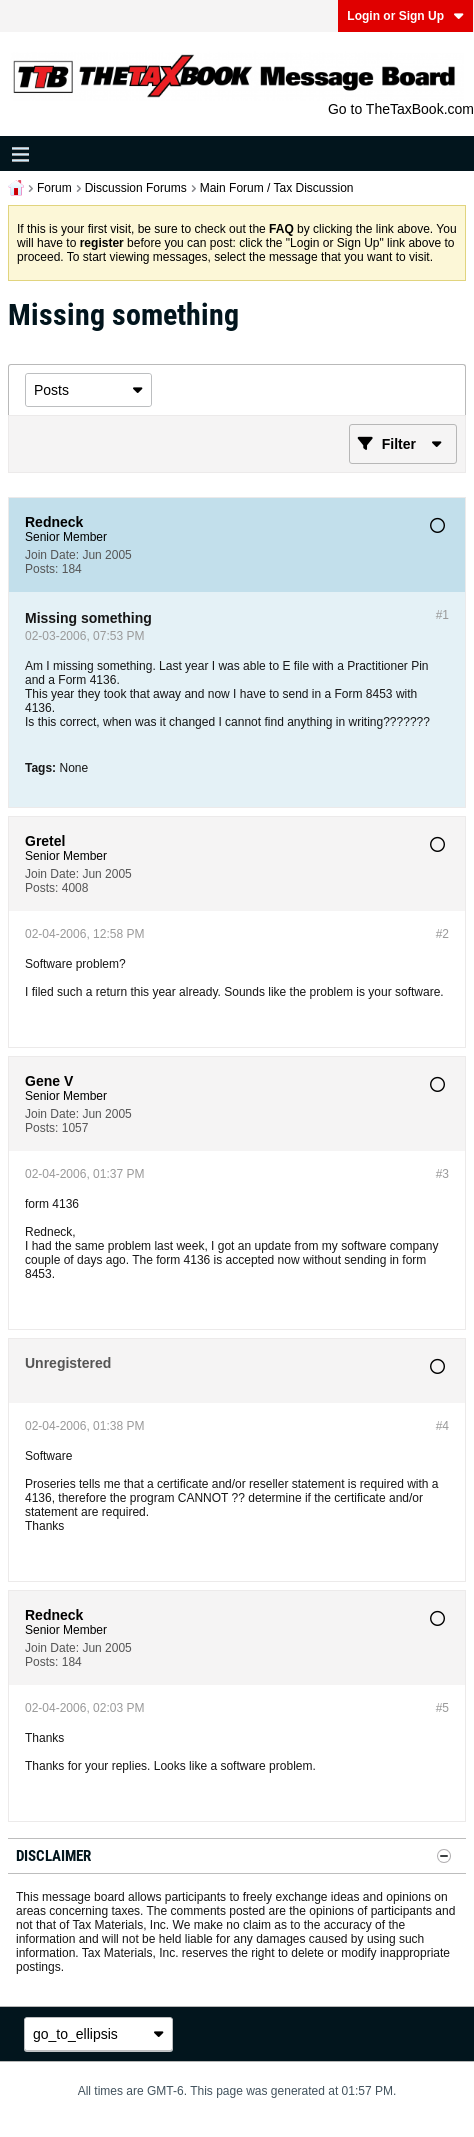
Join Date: (52, 555)
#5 (442, 1708)
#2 (442, 934)
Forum (54, 188)
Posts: (41, 569)
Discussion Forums (136, 188)
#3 (442, 1174)
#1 (442, 615)
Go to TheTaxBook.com (401, 109)
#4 (442, 1426)
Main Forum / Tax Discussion (277, 188)
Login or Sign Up (405, 16)
